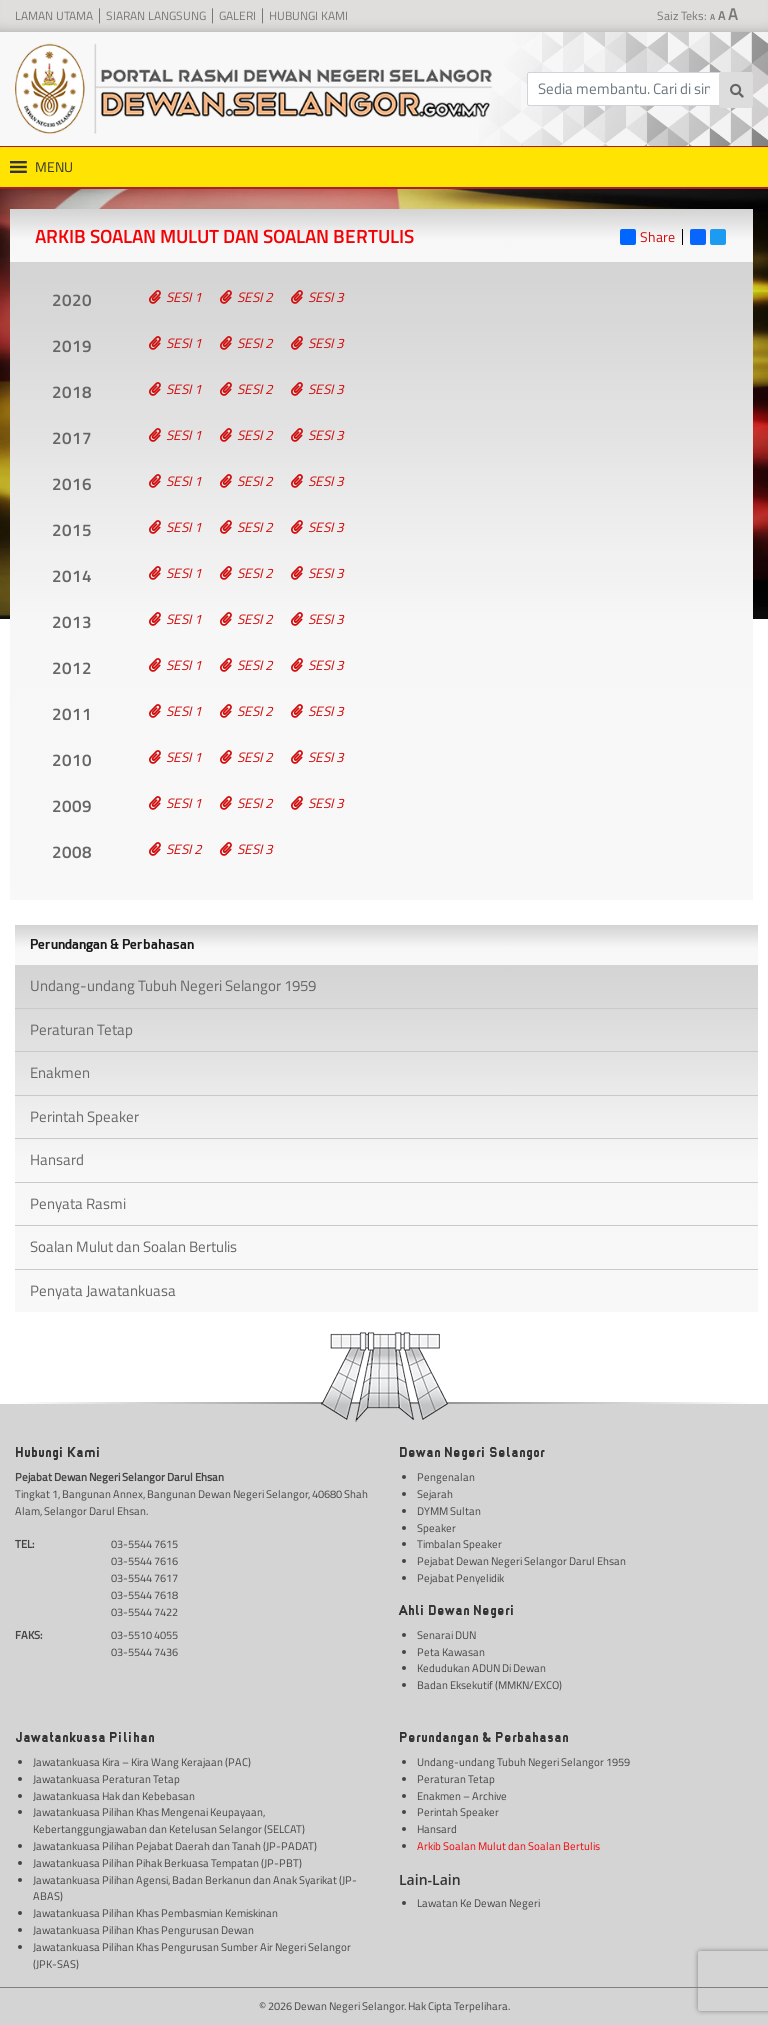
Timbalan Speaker (459, 1544)
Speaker (436, 1528)
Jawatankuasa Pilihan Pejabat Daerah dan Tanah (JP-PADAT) (175, 1846)
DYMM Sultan (449, 1511)
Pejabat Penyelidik (460, 1578)
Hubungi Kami (308, 16)
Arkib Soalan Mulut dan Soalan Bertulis (508, 1846)
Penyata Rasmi (78, 1203)
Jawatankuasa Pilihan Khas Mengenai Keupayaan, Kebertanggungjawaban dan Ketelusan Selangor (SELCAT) (169, 1820)
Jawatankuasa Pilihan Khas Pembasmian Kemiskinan (155, 1913)
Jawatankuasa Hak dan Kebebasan (114, 1796)
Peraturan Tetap (81, 1029)
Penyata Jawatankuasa (103, 1290)
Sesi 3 (317, 297)
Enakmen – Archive (462, 1796)
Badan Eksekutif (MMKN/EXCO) (489, 1685)
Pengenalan (446, 1477)
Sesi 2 (246, 297)
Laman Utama (54, 16)
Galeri (237, 16)
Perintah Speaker (84, 1116)
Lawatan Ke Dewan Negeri (478, 1903)
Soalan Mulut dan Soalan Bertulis (133, 1246)
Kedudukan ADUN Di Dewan (481, 1668)
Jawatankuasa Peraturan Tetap (106, 1779)
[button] (54, 167)
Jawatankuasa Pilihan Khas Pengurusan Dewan (143, 1930)
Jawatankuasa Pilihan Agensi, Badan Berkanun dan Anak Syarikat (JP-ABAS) (195, 1888)
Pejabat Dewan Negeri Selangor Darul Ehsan (521, 1561)
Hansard (57, 1159)
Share (647, 237)
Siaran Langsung (156, 16)
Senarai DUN (446, 1635)
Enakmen (60, 1072)
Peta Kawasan (451, 1652)
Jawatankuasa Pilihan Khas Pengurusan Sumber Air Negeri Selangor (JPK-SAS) (192, 1955)
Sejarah (435, 1494)
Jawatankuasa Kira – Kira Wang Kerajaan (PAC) (142, 1762)
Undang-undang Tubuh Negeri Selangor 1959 (173, 985)
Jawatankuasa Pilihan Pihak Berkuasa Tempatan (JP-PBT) (167, 1863)
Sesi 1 (175, 297)
